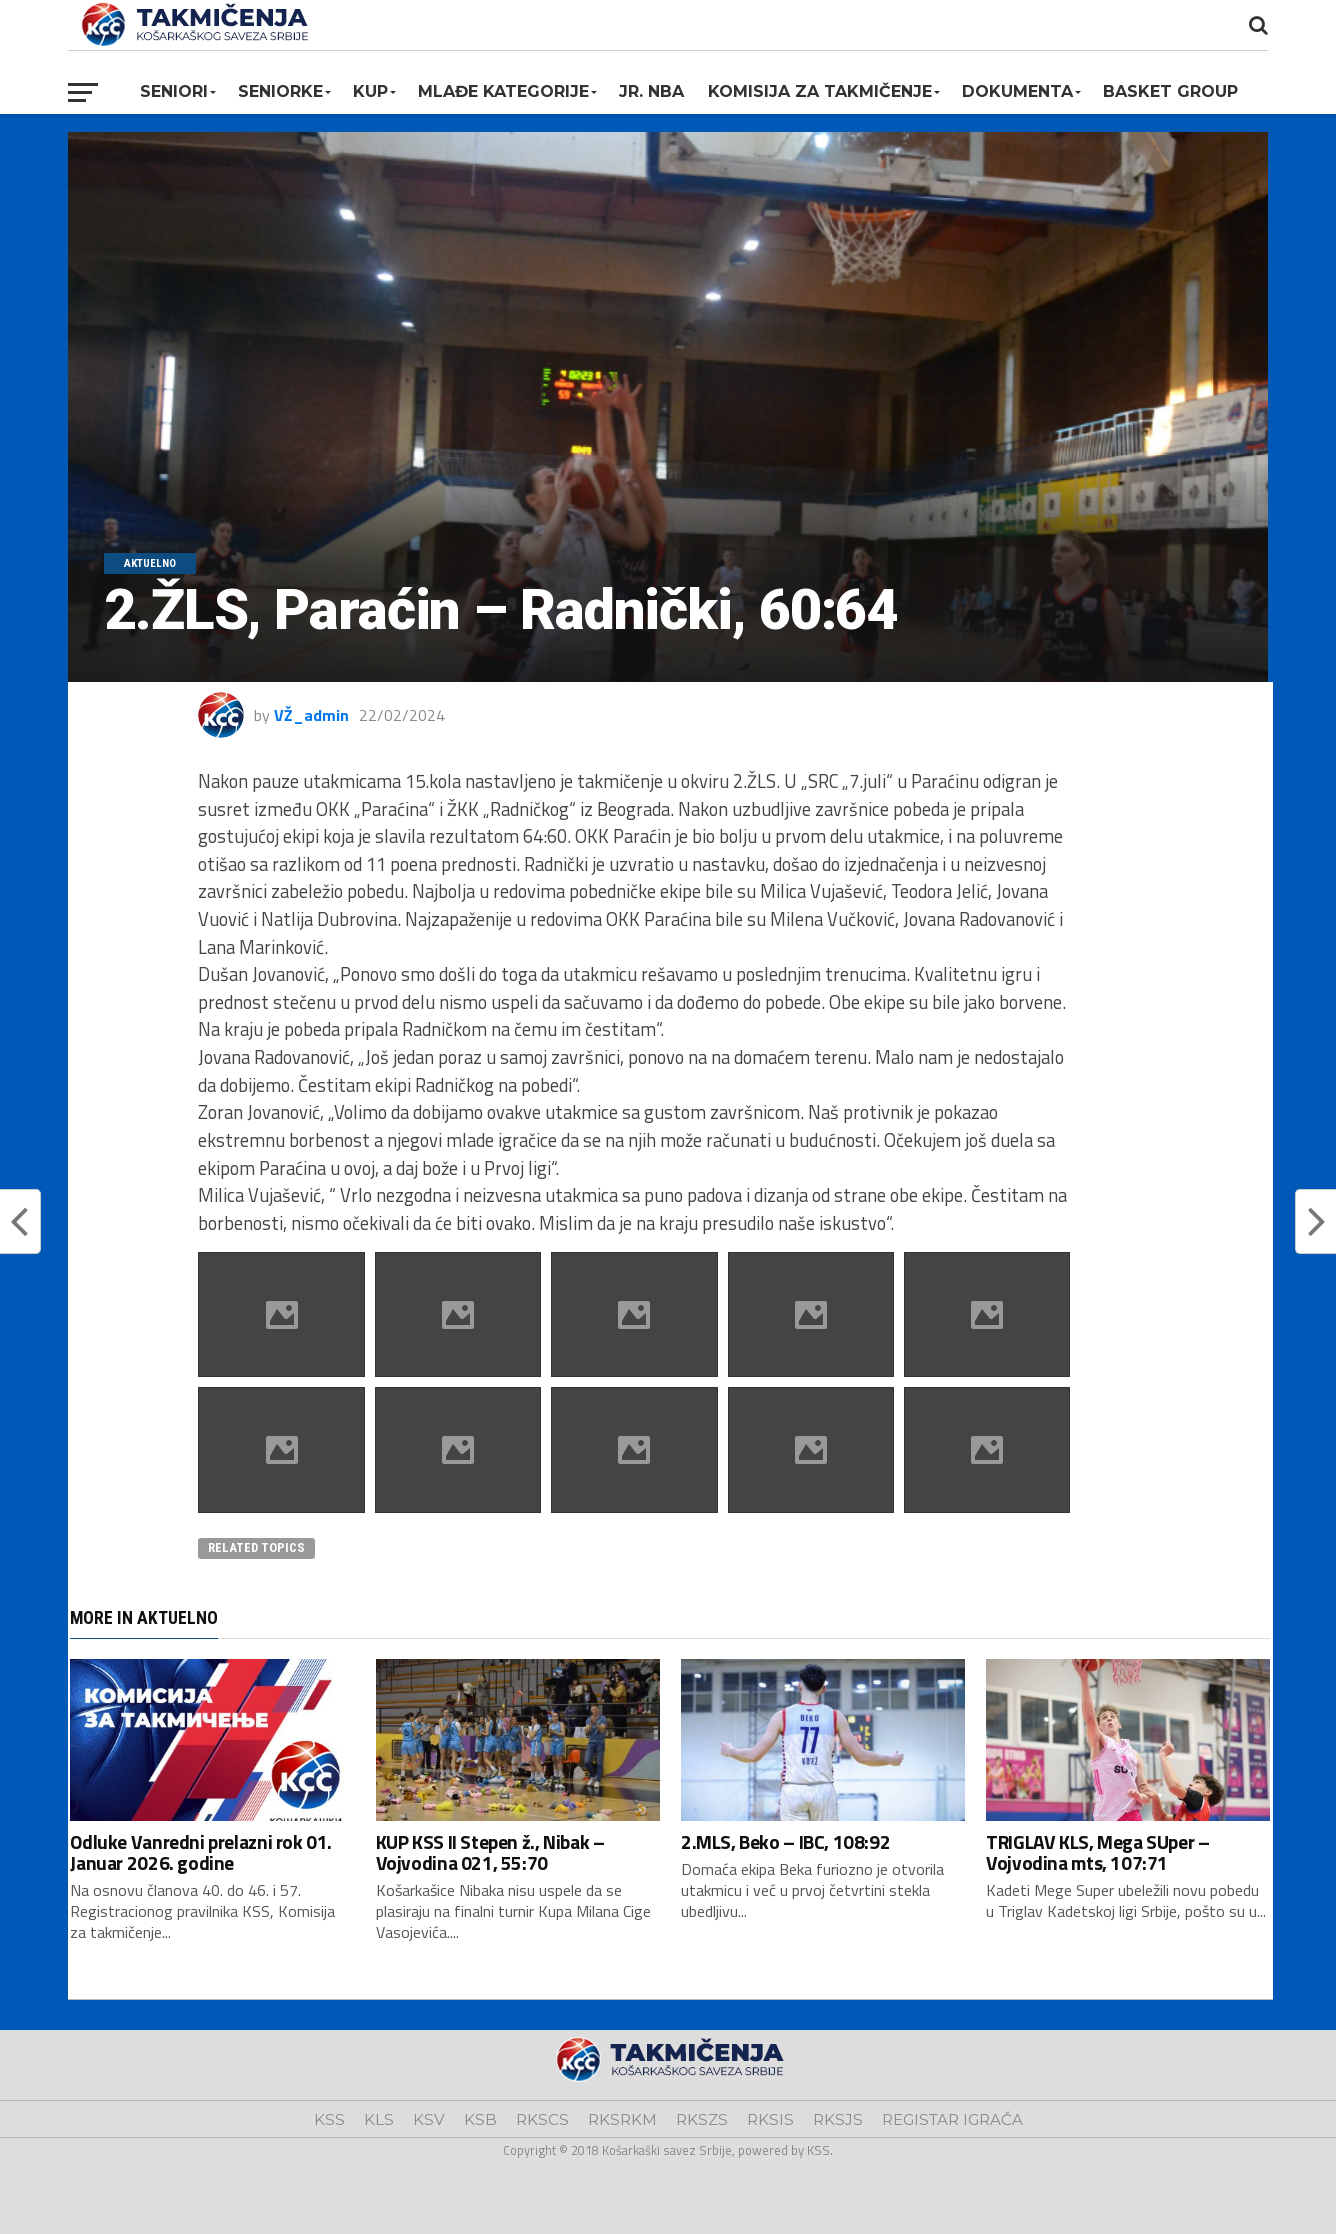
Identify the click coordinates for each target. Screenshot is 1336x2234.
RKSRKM (622, 2119)
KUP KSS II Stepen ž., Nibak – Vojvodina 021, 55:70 (490, 1852)
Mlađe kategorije (503, 91)
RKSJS (838, 2119)
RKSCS (542, 2119)
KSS (329, 2119)
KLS (379, 2119)
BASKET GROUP (1170, 91)
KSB (480, 2119)
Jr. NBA (651, 91)
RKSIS (770, 2119)
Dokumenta (1017, 91)
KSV (429, 2119)
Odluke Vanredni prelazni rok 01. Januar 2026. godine (201, 1852)
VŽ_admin (311, 715)
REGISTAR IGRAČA (952, 2119)
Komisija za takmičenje (820, 91)
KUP (370, 91)
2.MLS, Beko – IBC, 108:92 (785, 1841)
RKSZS (702, 2119)
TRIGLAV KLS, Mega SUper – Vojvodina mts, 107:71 (1097, 1852)
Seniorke (280, 91)
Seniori (174, 91)
